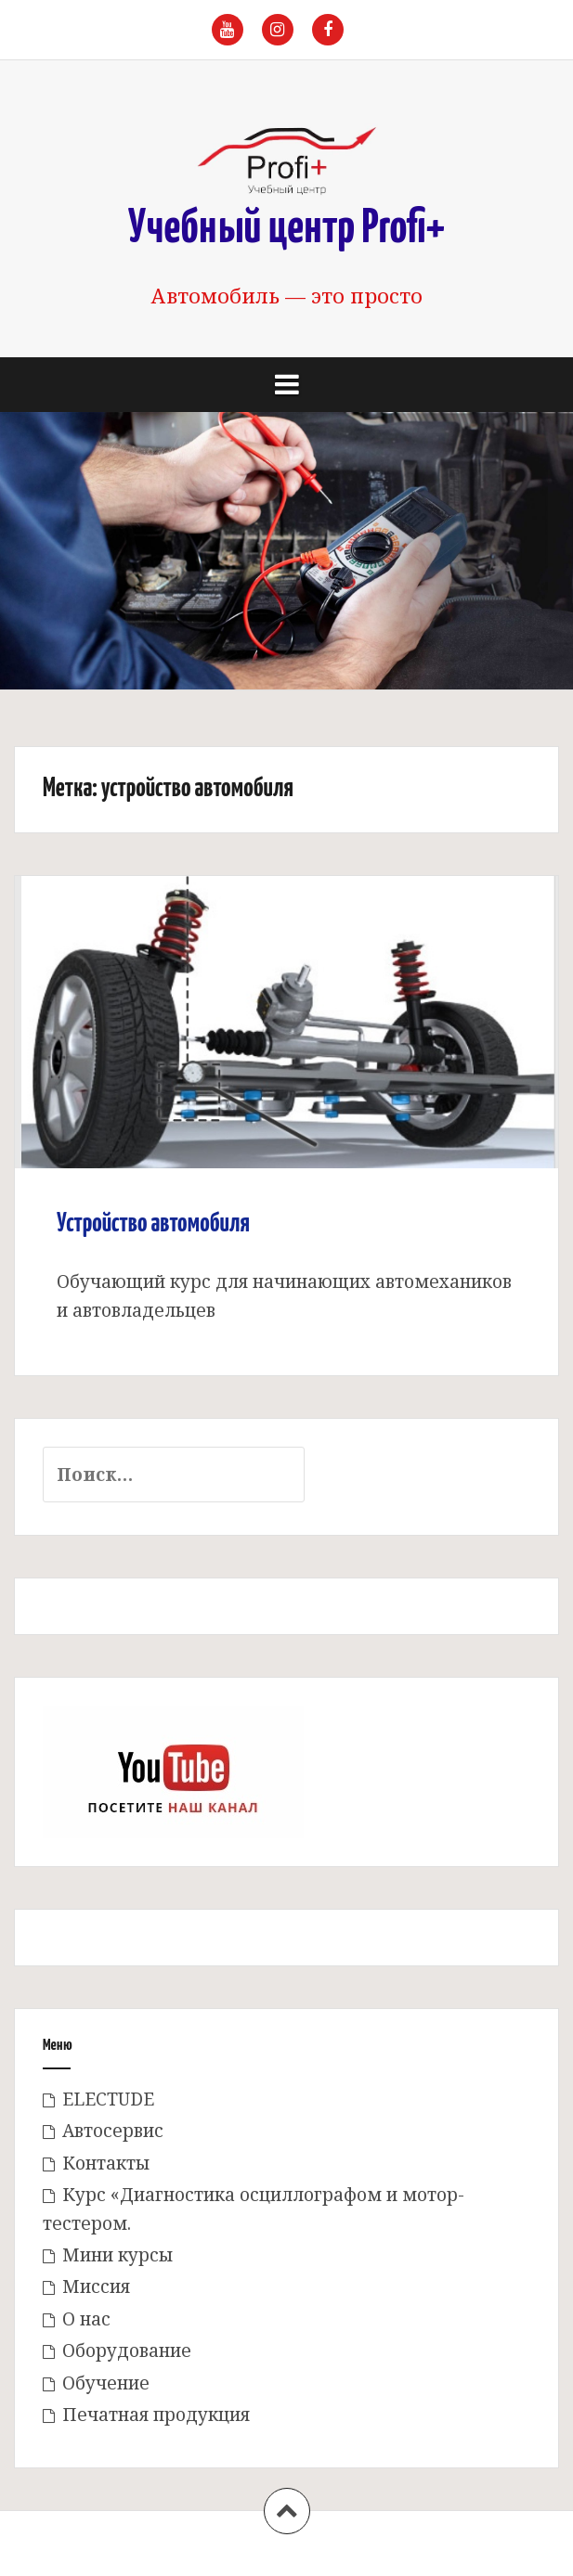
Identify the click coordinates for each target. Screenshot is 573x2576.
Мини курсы (117, 2255)
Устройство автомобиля (153, 1224)
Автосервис (112, 2131)
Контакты (106, 2163)
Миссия (96, 2286)
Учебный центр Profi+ (287, 229)
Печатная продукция (156, 2414)
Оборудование (126, 2350)
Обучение (106, 2383)
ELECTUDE (108, 2099)
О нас (86, 2319)
